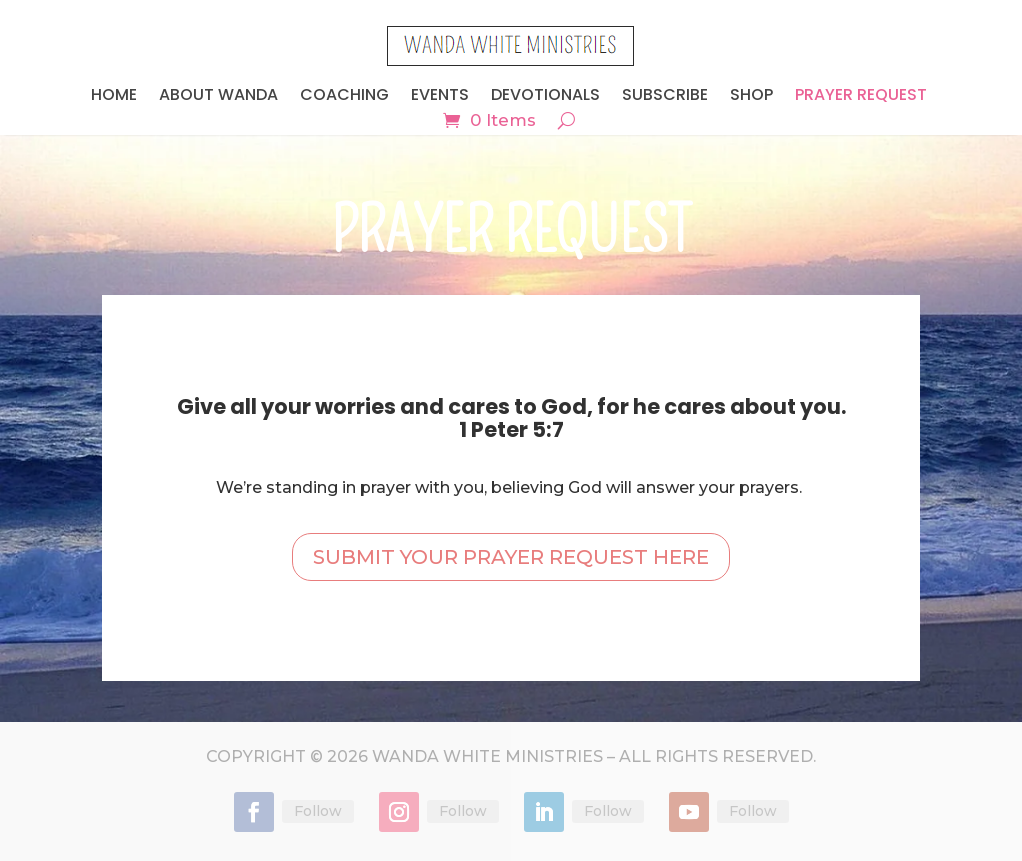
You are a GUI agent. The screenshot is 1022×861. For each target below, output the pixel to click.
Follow (318, 811)
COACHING (344, 97)
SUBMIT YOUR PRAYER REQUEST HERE (511, 557)
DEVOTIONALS (545, 97)
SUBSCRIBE (665, 97)
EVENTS (440, 97)
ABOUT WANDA (218, 97)
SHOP (751, 97)
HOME (114, 97)
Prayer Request (861, 97)
